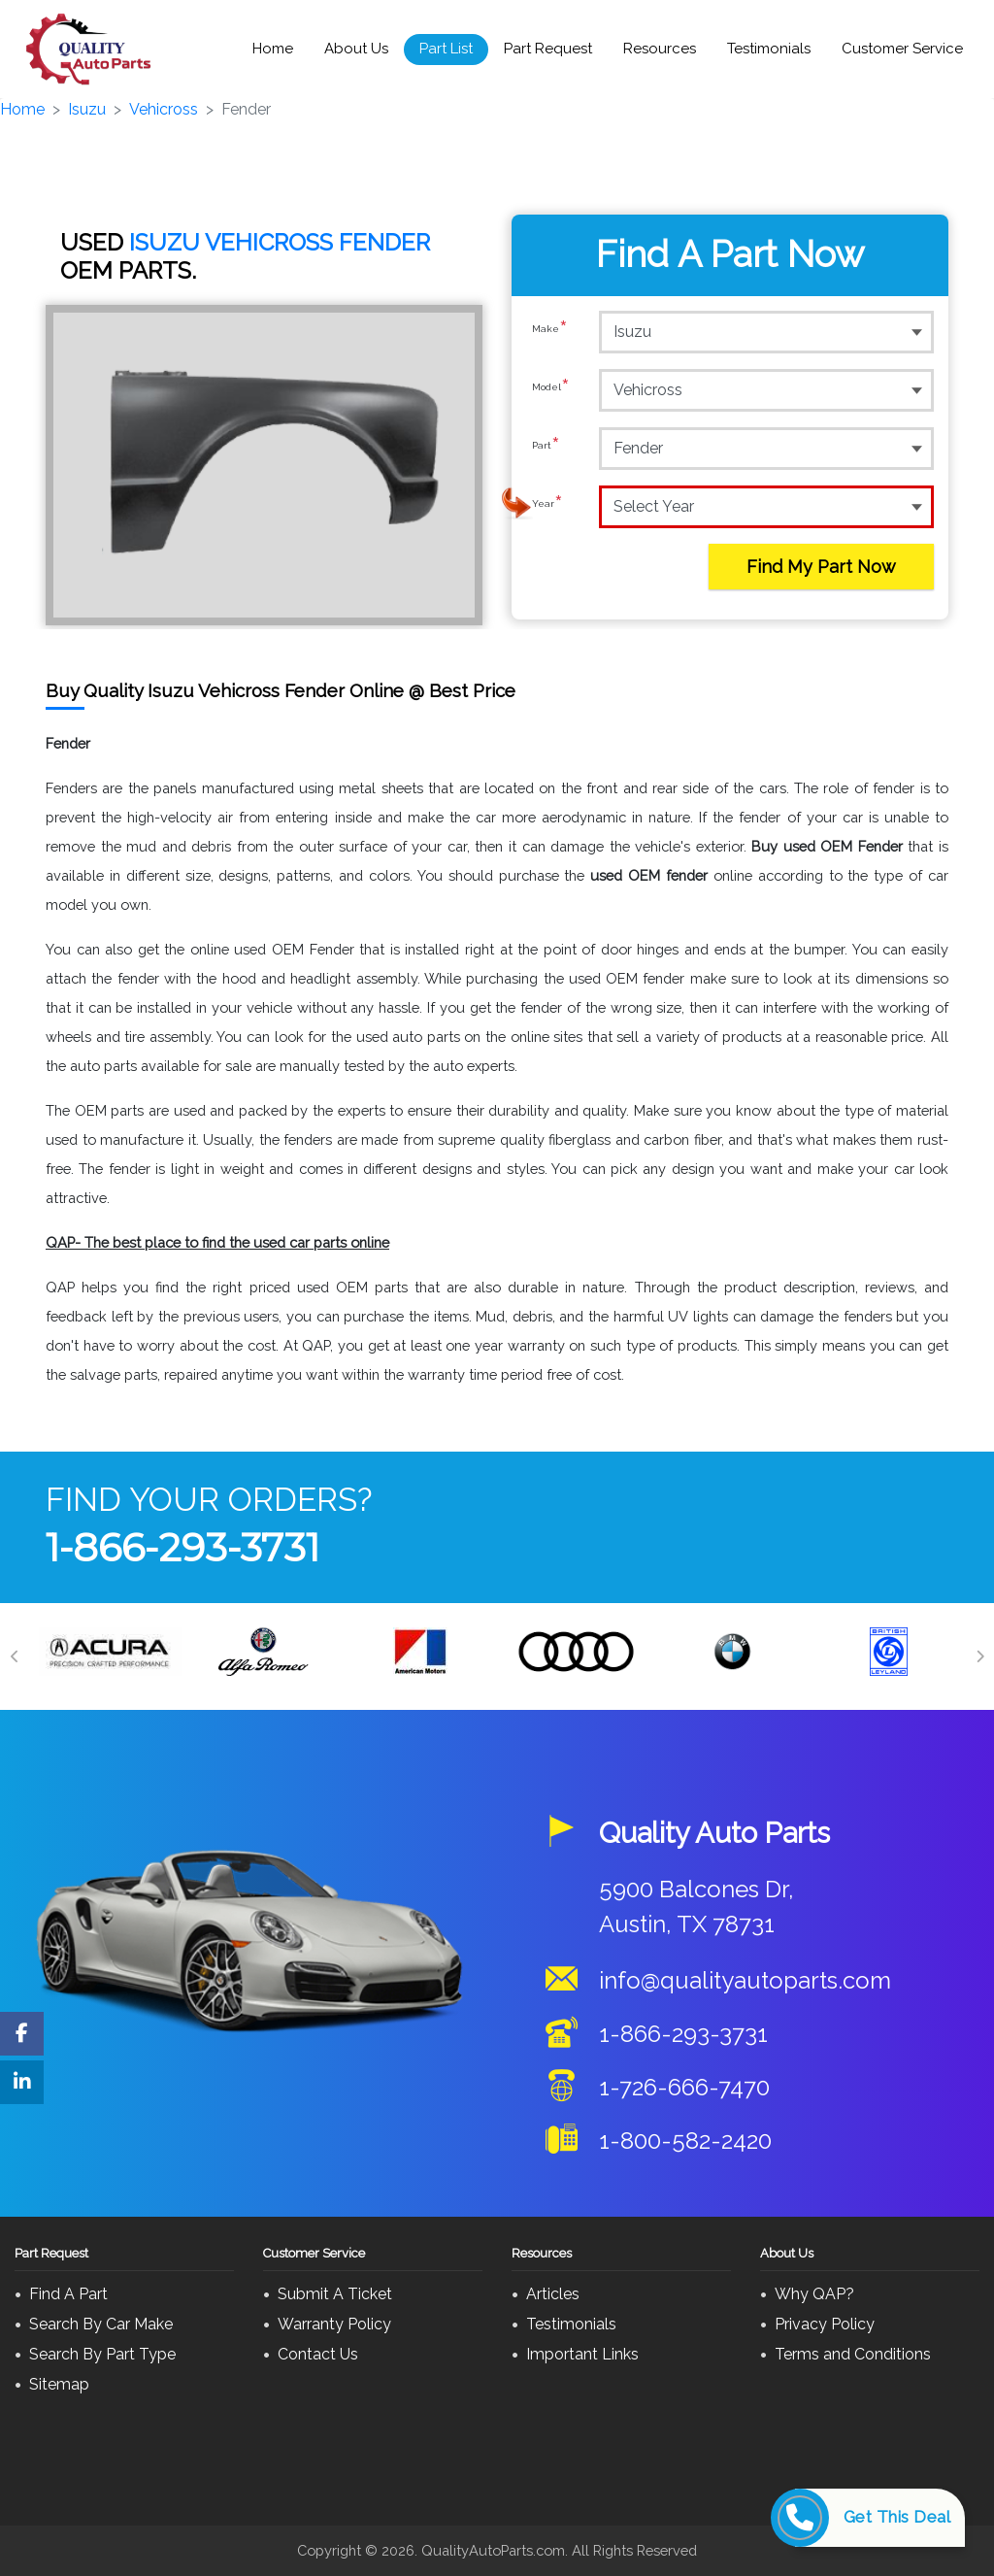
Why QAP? (814, 2294)
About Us (356, 48)
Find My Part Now (821, 566)
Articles (553, 2294)
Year (547, 505)
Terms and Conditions (853, 2354)
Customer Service (902, 48)
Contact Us (318, 2354)
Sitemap (59, 2384)
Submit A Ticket (335, 2294)
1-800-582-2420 (685, 2140)
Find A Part (68, 2294)
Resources (659, 48)
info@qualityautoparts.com (745, 1980)
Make (550, 331)
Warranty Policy (334, 2324)
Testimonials (769, 48)
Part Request (548, 48)
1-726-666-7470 (684, 2087)
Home (272, 48)
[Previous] (14, 1656)
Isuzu (87, 109)
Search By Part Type (102, 2354)
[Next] (979, 1656)
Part (546, 447)
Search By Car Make (101, 2324)
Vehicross (163, 109)
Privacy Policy (825, 2324)
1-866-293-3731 (182, 1547)
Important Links (582, 2354)
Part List (446, 48)
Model (551, 389)
